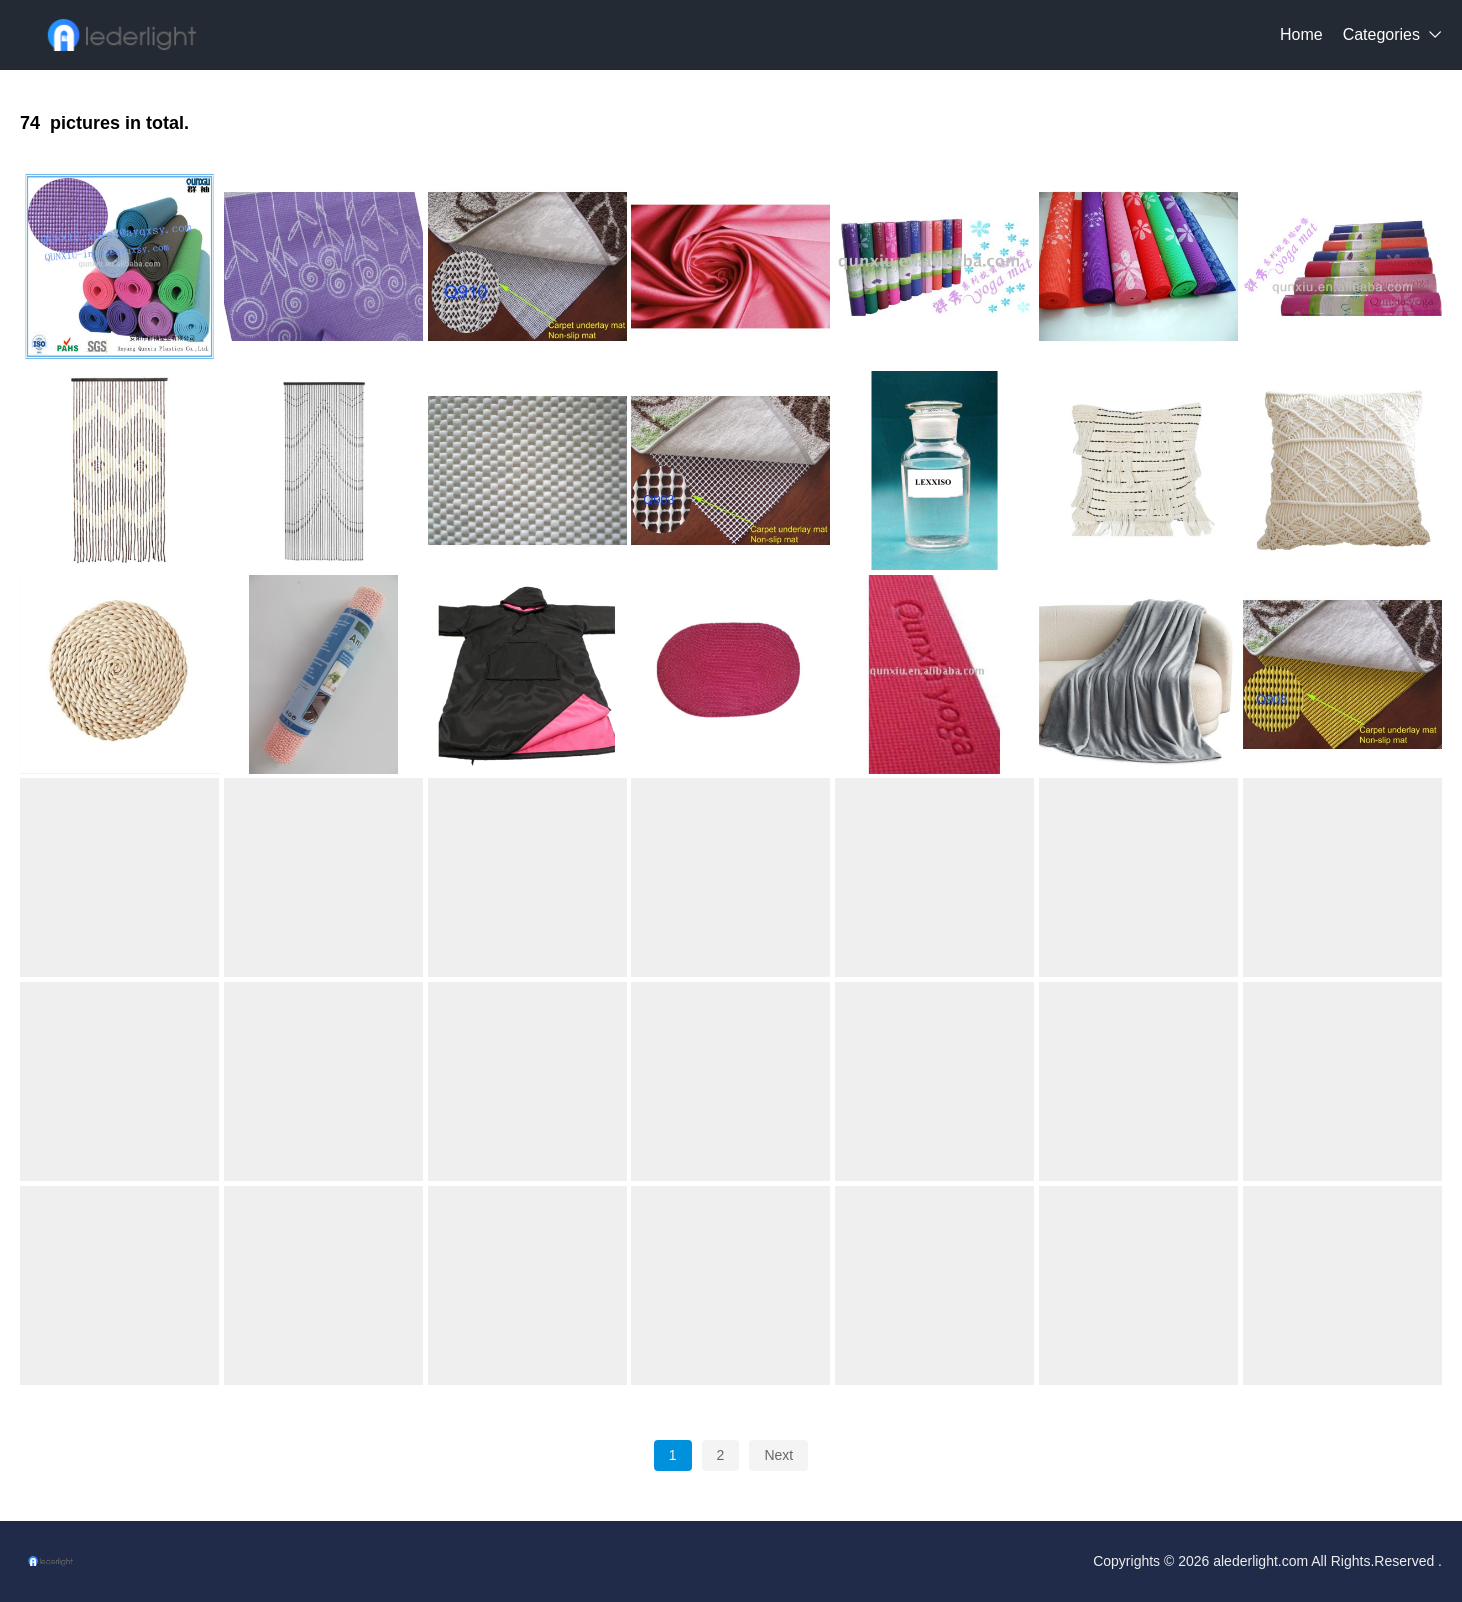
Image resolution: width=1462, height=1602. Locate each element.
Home (1301, 34)
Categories (1381, 34)
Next (778, 1455)
